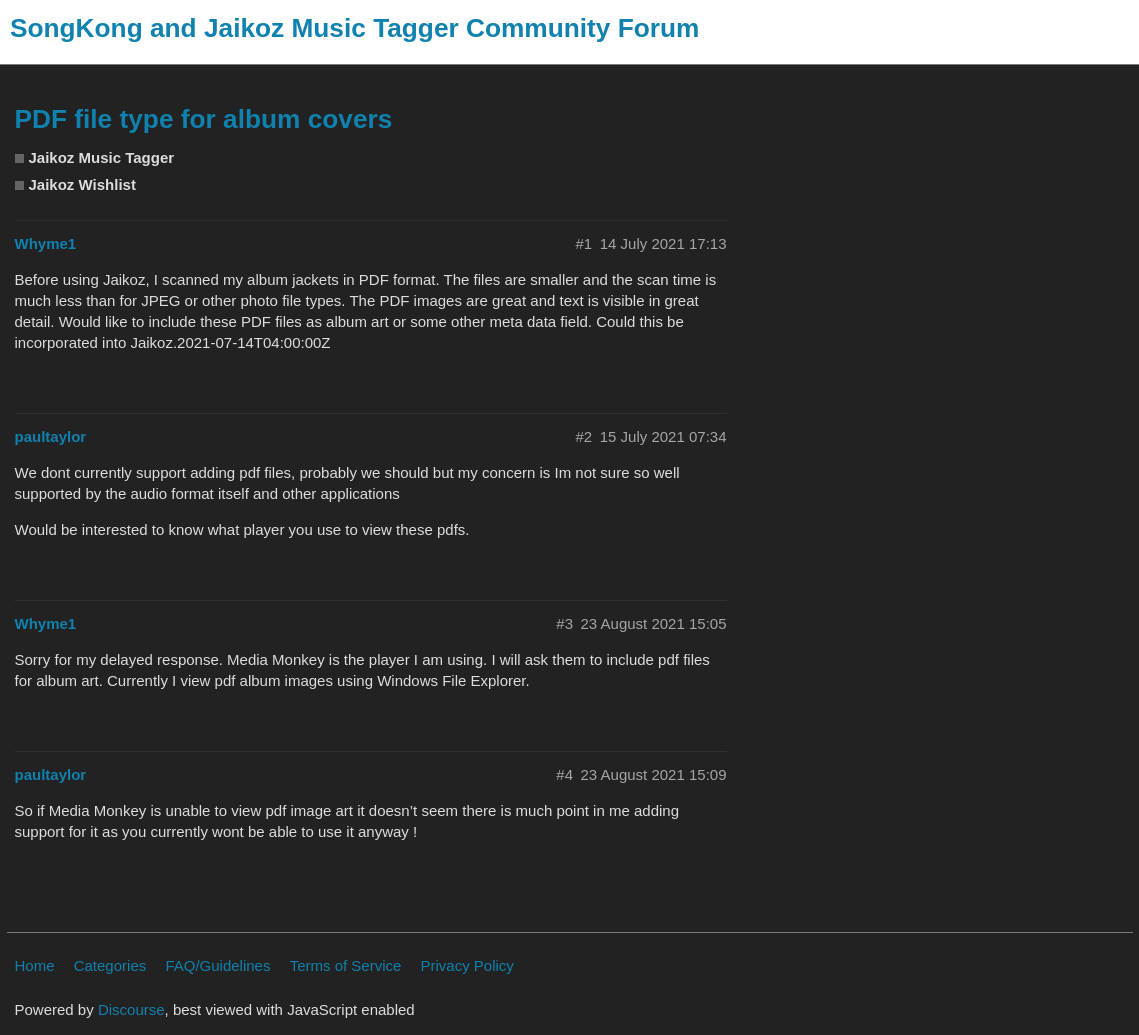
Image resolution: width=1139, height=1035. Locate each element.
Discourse (131, 1009)
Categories (110, 965)
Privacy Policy (467, 965)
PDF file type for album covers (204, 119)
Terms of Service (346, 965)
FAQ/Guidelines (217, 965)
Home (35, 965)
